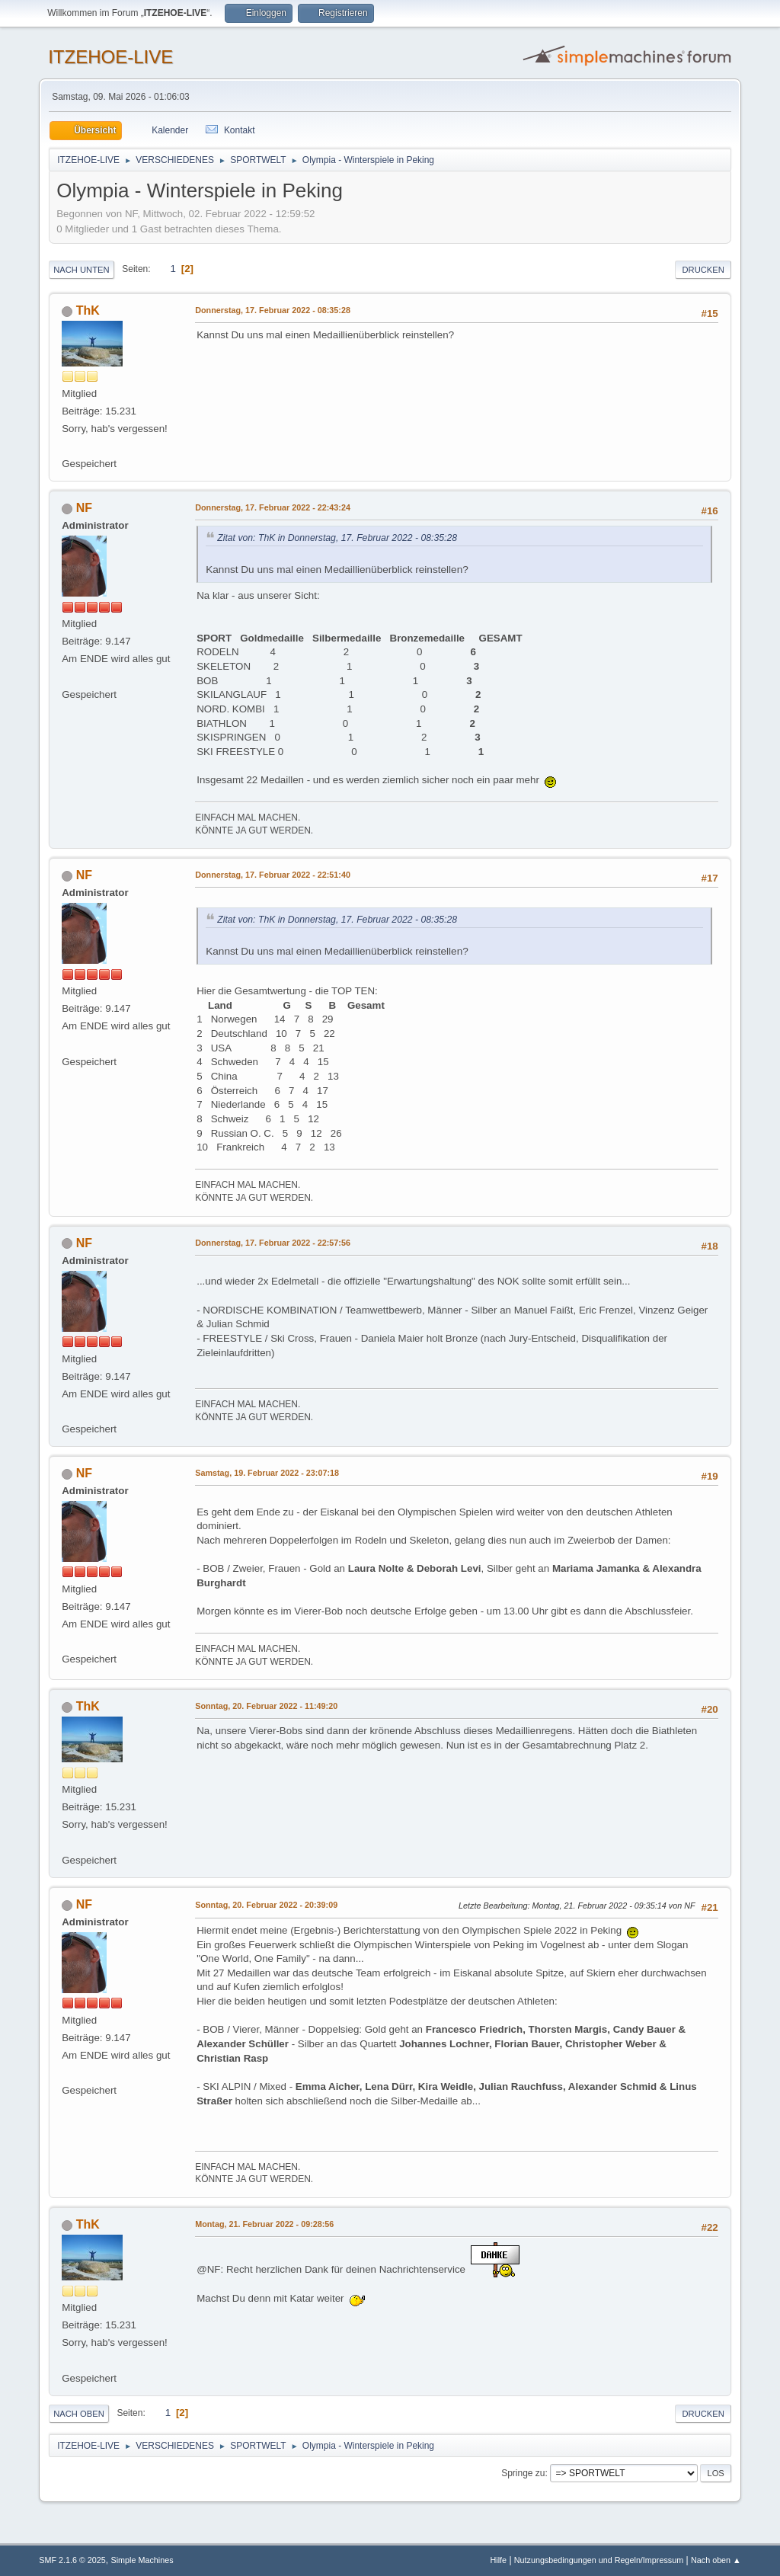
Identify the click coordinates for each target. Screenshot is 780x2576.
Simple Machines (142, 2560)
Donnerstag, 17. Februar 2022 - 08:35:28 (272, 310)
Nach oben (78, 2413)
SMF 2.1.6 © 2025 (72, 2560)
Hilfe (498, 2560)
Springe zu (523, 2473)
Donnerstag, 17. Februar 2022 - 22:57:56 (272, 1242)
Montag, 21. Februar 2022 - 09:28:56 (264, 2224)
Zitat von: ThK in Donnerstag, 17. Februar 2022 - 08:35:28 (337, 538)
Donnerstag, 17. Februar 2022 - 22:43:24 (272, 507)
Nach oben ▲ (716, 2560)
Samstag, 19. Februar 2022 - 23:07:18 (267, 1472)
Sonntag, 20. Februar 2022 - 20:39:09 (266, 1904)
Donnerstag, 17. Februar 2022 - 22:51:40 (272, 874)
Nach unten (81, 269)
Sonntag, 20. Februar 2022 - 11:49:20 (266, 1705)
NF (84, 507)
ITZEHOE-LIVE (110, 56)
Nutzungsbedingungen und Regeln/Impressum (598, 2560)
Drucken (703, 269)
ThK (88, 310)
